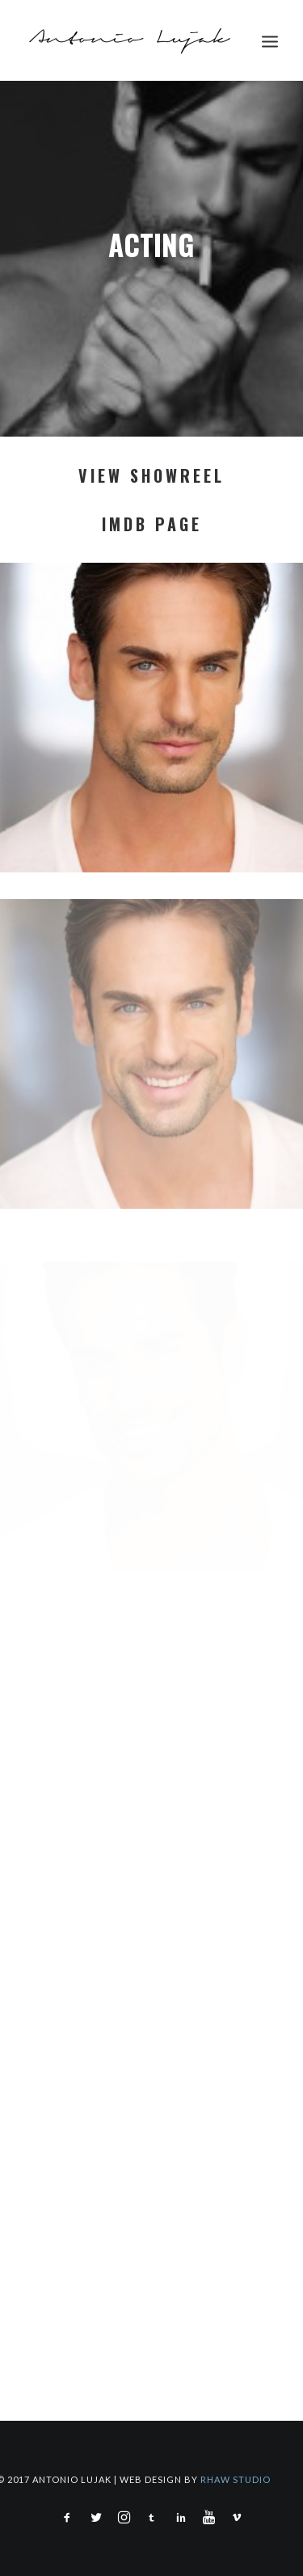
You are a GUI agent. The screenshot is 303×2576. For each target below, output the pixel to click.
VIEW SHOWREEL (151, 475)
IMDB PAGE (152, 524)
